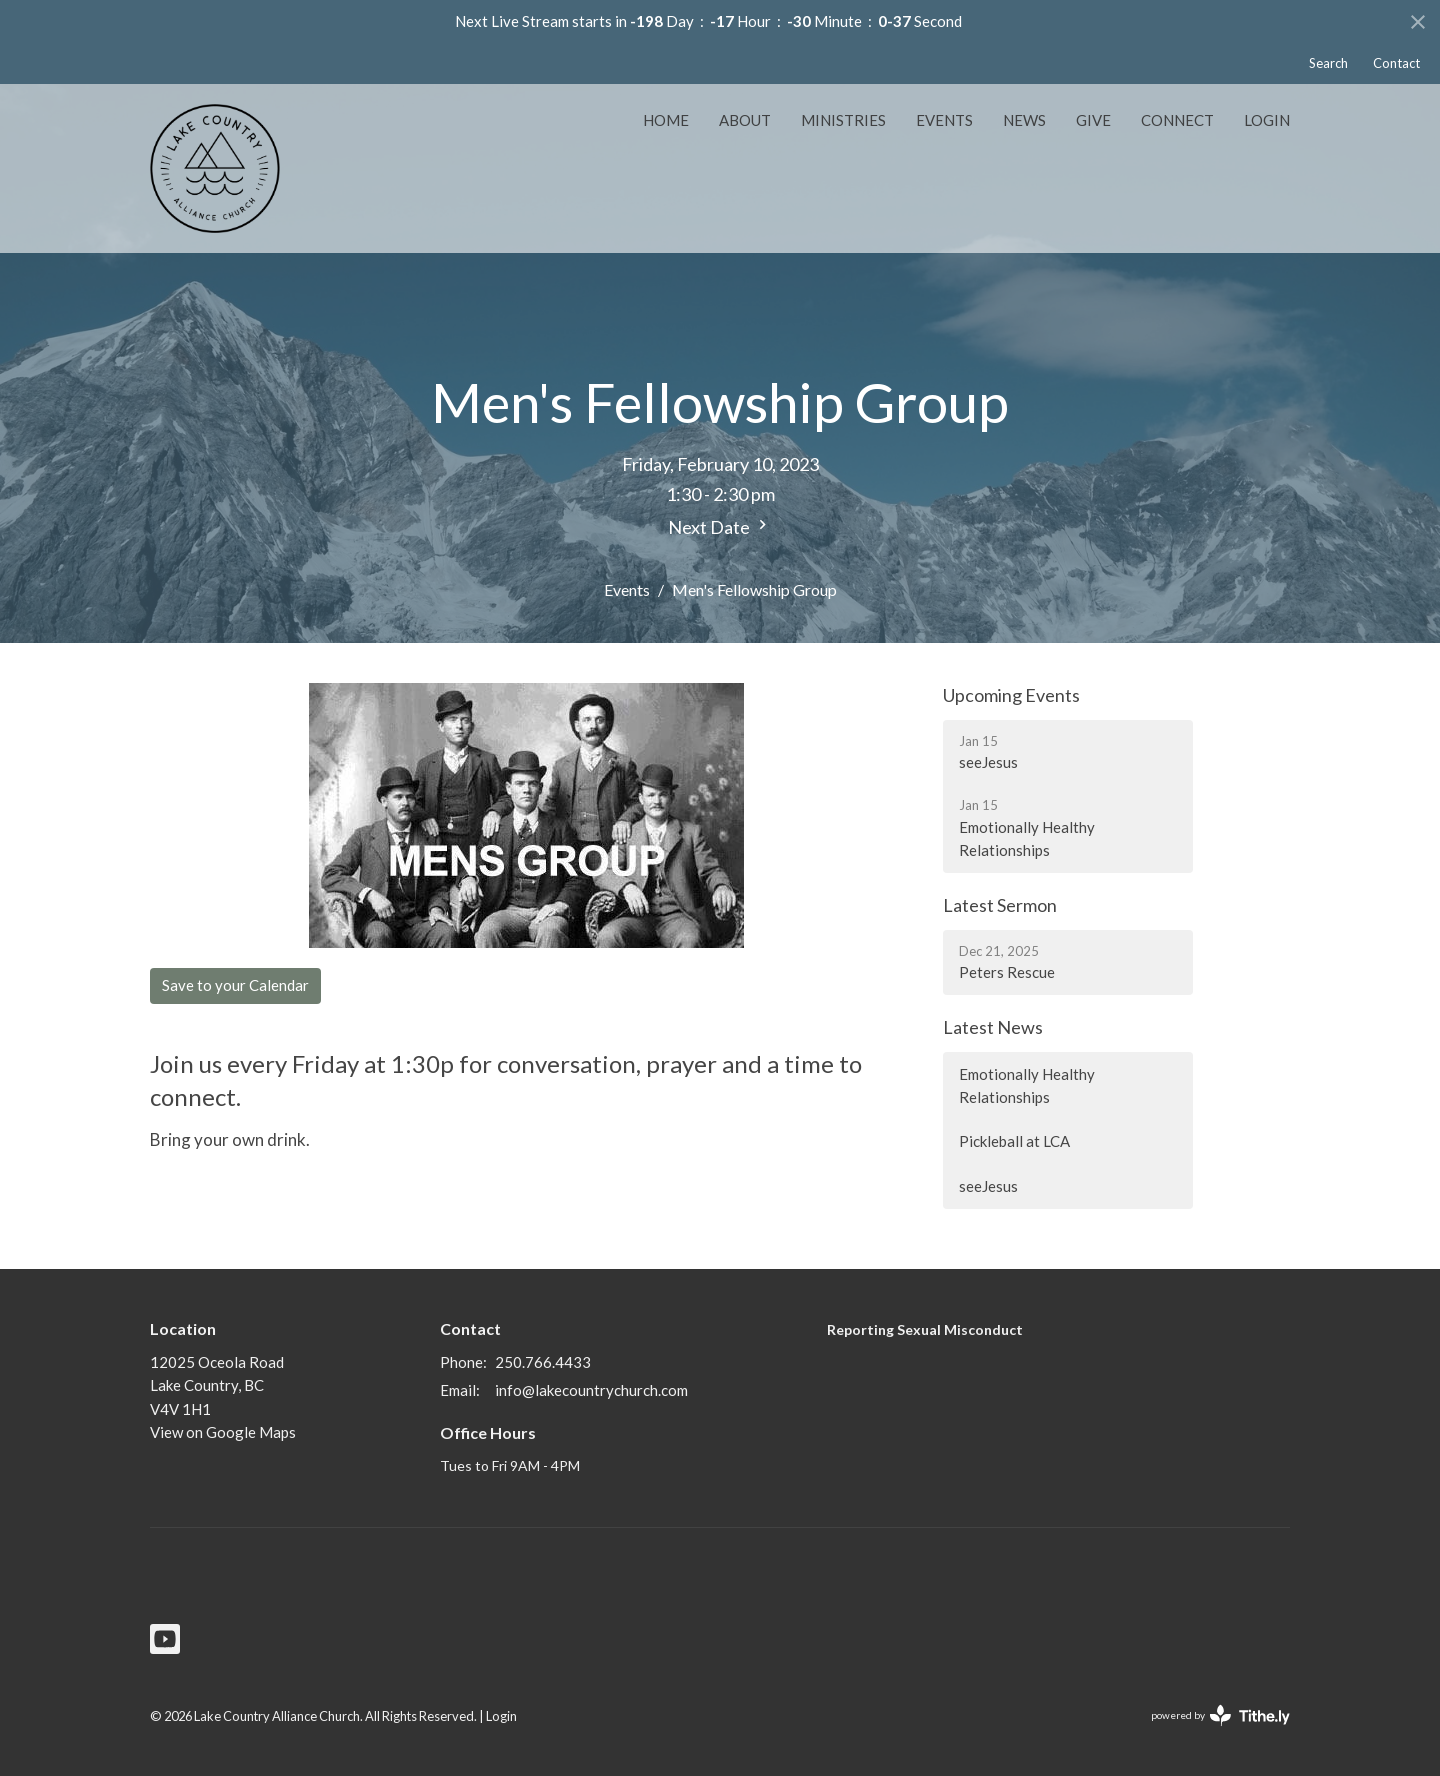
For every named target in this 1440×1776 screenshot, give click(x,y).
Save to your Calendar (235, 985)
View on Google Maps (223, 1432)
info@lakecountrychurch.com (591, 1390)
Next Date (720, 526)
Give (1093, 120)
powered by (1220, 1715)
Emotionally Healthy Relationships (1027, 1085)
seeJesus (988, 1186)
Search (1328, 63)
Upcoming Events (1011, 695)
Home (666, 120)
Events (944, 120)
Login (1267, 120)
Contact (1396, 63)
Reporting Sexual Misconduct (925, 1329)
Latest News (993, 1027)
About (745, 120)
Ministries (843, 120)
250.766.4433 (543, 1362)
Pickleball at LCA (1014, 1141)
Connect (1177, 120)
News (1024, 120)
